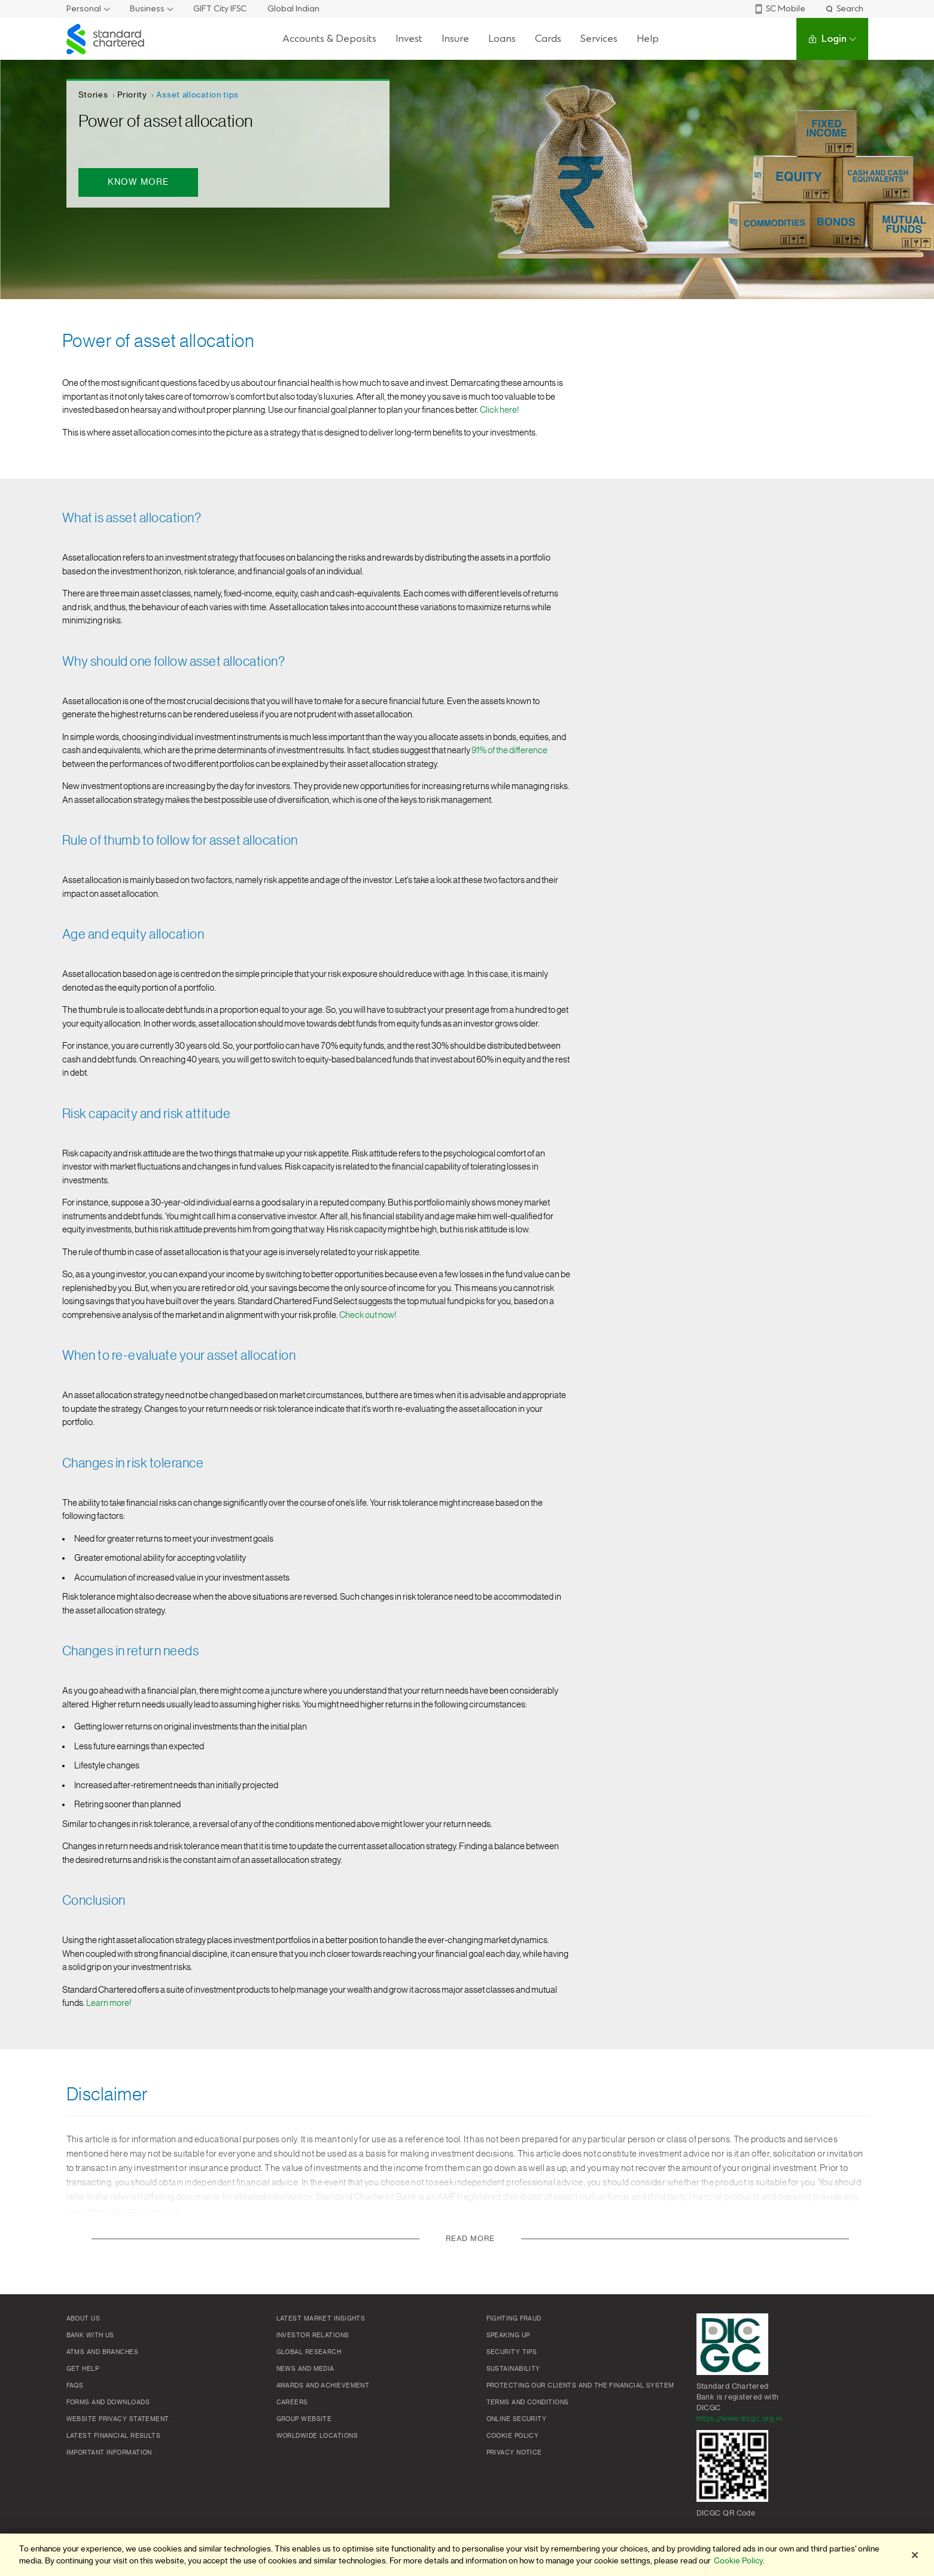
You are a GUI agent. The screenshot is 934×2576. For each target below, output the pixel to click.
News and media (305, 2369)
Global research (309, 2352)
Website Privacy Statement (117, 2419)
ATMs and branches (102, 2352)
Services (598, 38)
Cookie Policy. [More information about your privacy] (739, 2561)
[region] (467, 2555)
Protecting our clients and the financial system (580, 2386)
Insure (455, 38)
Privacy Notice (514, 2453)
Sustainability (513, 2369)
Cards (548, 38)
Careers (292, 2403)
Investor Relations (312, 2336)
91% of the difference (509, 750)
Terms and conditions (527, 2403)
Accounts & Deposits (329, 38)
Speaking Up (508, 2336)
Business (147, 8)
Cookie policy (512, 2436)
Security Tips (511, 2352)
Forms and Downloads (108, 2403)
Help (648, 38)
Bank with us (90, 2336)
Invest (408, 38)
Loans (502, 38)
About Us (83, 2319)
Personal (83, 8)
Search (844, 8)
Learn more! (108, 2003)
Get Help (82, 2369)
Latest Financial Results (113, 2436)
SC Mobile (779, 8)
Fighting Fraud (513, 2319)
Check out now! (367, 1315)
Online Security (516, 2419)
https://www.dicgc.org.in (739, 2418)
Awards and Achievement (323, 2386)
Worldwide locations (317, 2436)
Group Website (304, 2419)
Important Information (109, 2453)
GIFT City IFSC (220, 8)
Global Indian (293, 8)
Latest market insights (321, 2319)
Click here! (499, 410)
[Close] (915, 2555)
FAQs (75, 2386)
